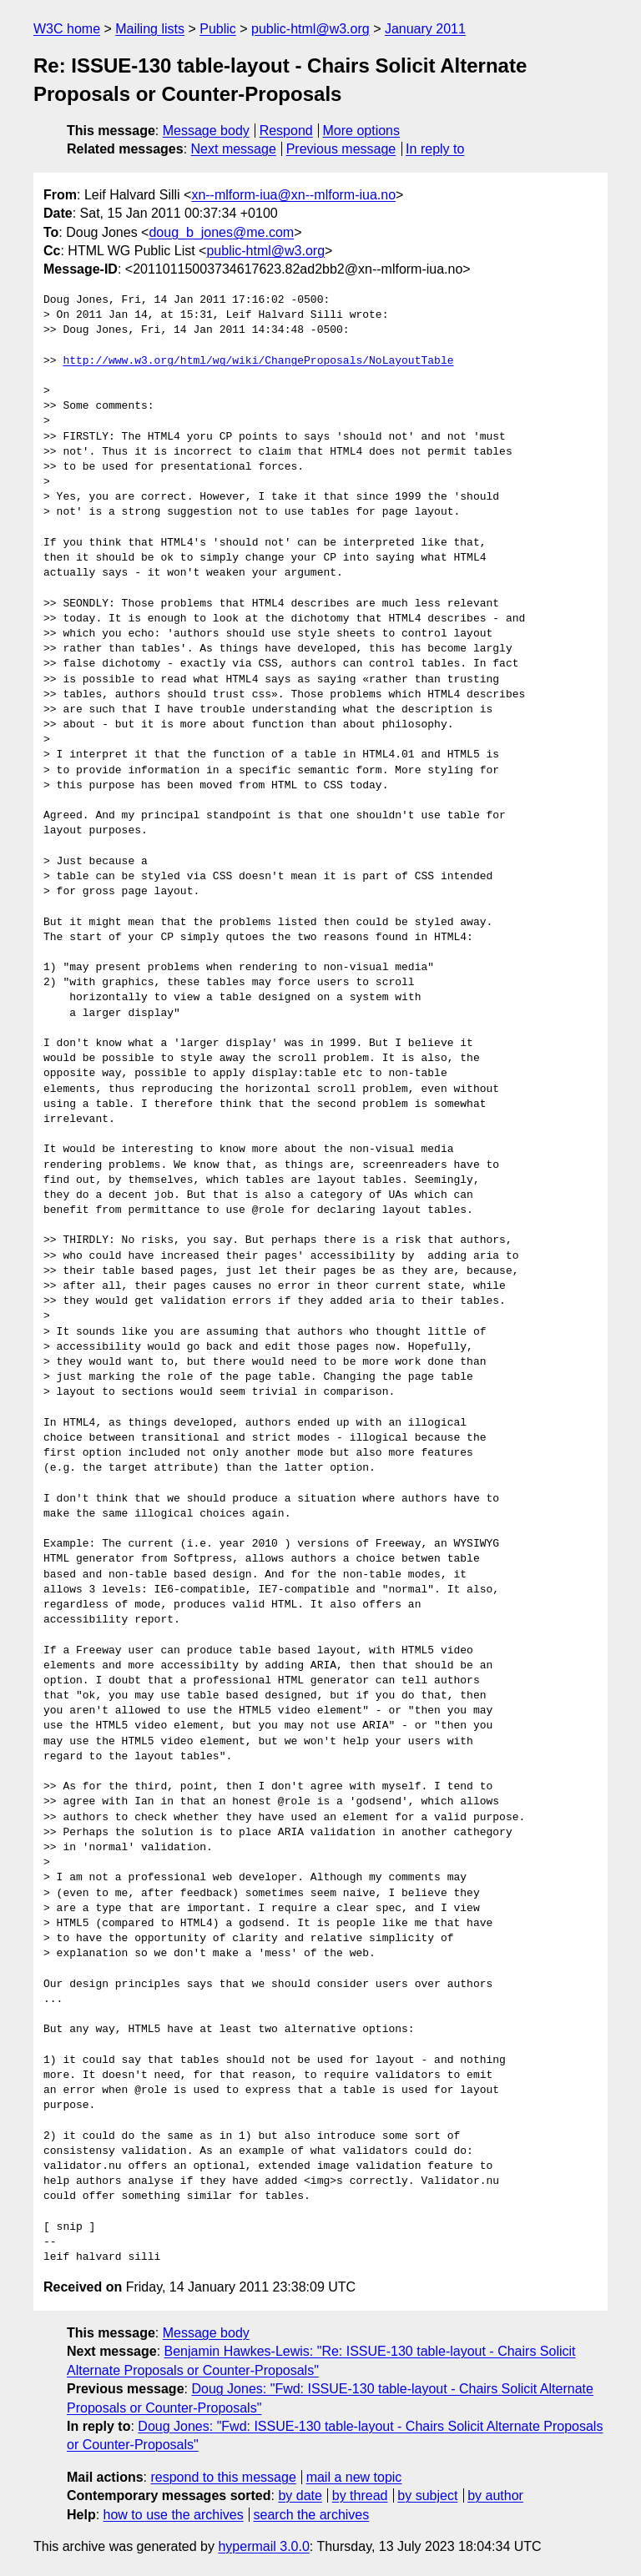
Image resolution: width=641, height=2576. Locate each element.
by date (299, 2495)
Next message (233, 149)
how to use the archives (173, 2515)
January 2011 (425, 29)
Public (217, 29)
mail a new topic (354, 2477)
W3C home (66, 29)
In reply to (435, 149)
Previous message (341, 149)
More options (362, 130)
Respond (286, 130)
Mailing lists (149, 29)
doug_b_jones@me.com (221, 232)
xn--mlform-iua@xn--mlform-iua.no (293, 195)
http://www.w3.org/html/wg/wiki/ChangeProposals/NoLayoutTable (258, 361)
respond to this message (222, 2477)
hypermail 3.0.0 (263, 2546)
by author (495, 2495)
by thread (360, 2495)
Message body (206, 130)
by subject (427, 2495)
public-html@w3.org (310, 29)
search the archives (312, 2515)
